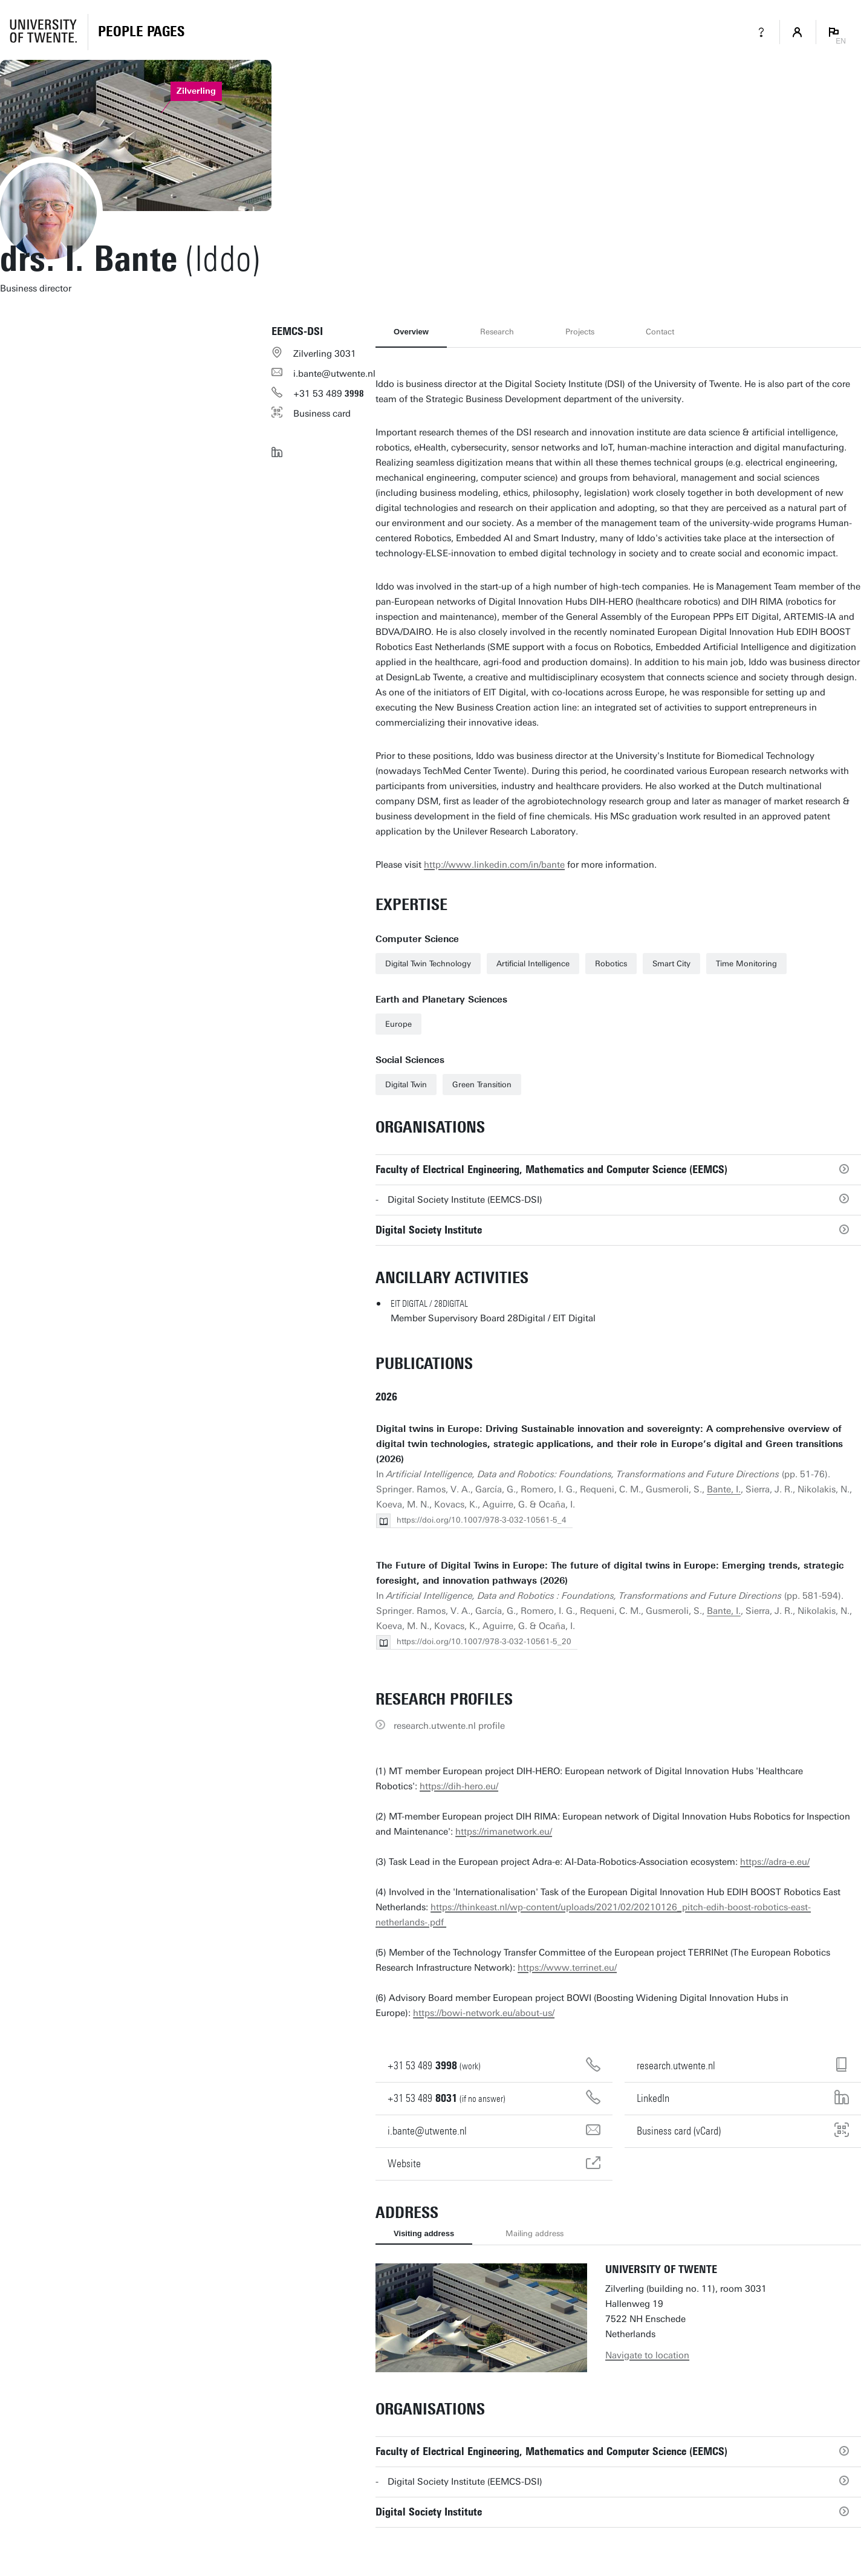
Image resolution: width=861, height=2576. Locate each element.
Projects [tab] (579, 331)
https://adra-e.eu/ (775, 1861)
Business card (322, 413)
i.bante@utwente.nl (334, 373)
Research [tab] (497, 331)
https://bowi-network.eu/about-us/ (483, 2013)
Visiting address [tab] (424, 2233)
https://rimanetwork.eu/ (503, 1831)
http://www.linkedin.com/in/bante (494, 864)
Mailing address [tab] (534, 2233)
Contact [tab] (660, 331)
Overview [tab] (411, 331)
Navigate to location (647, 2355)
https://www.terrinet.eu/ (567, 1967)
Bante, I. (724, 1489)
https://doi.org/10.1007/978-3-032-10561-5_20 (484, 1641)
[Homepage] (141, 32)
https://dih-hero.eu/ (459, 1786)
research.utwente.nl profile (449, 1725)
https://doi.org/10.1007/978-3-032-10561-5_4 (482, 1519)
